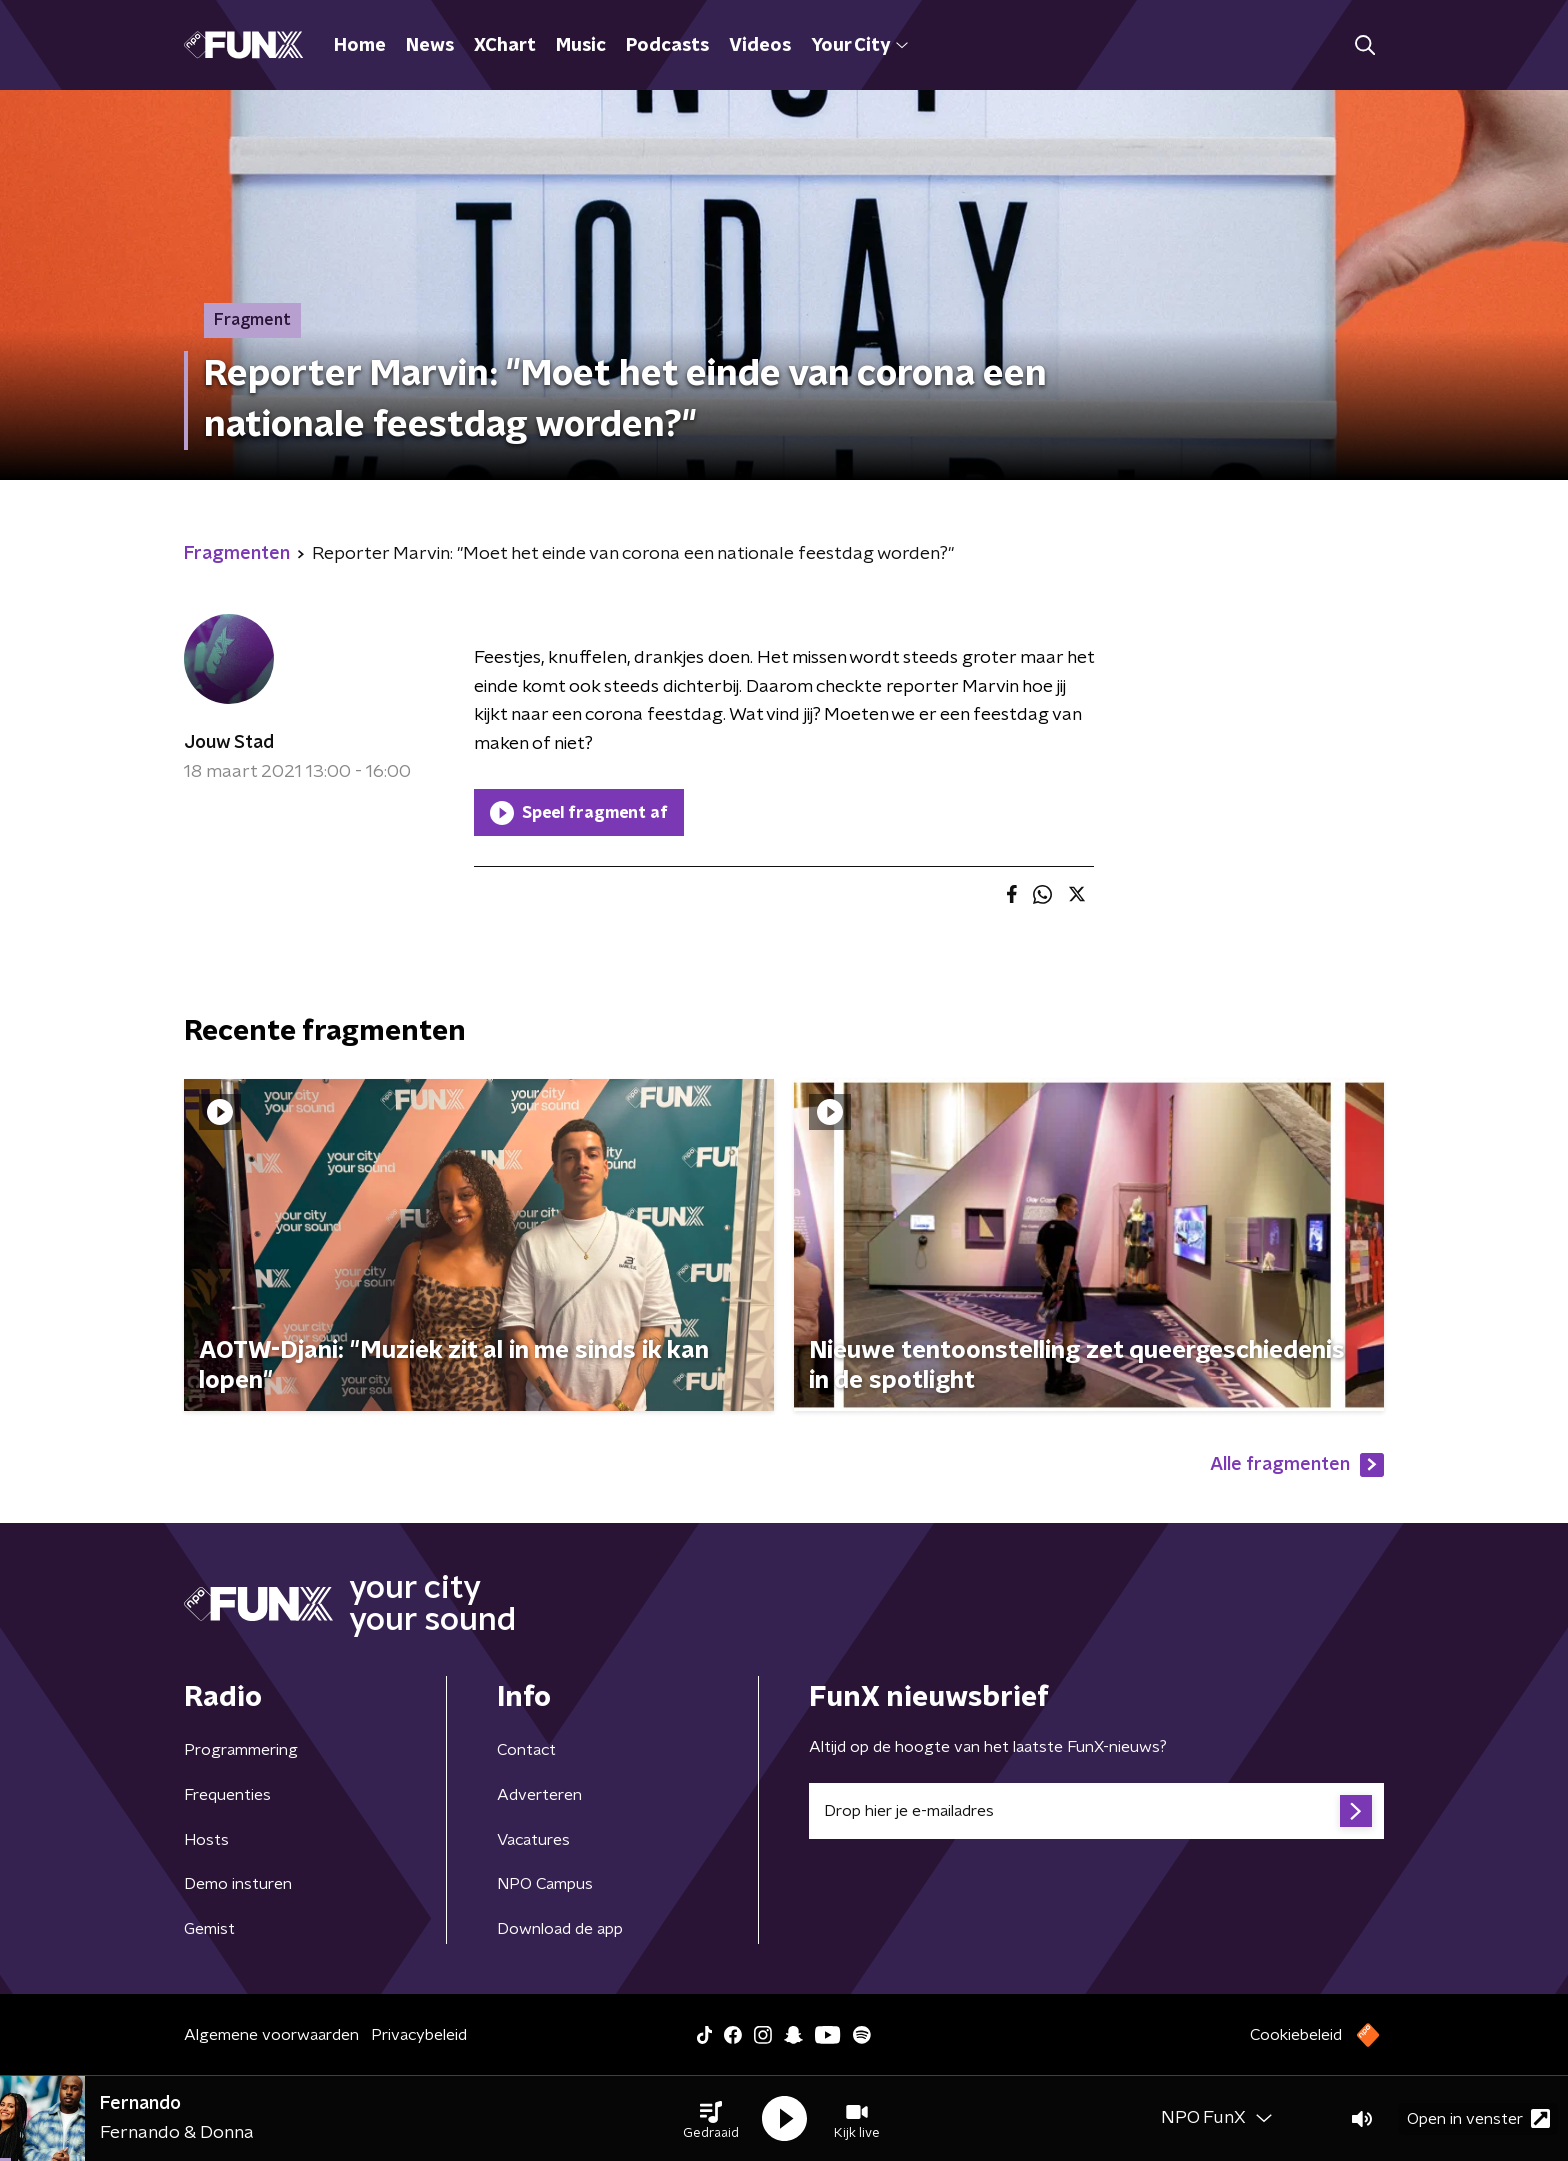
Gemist (209, 1929)
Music (581, 46)
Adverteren (539, 1795)
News (430, 46)
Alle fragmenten (1297, 1465)
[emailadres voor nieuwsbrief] (1096, 1811)
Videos (760, 46)
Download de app (560, 1929)
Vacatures (533, 1840)
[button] (711, 2119)
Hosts (206, 1840)
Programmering (241, 1750)
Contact (526, 1750)
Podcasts (667, 46)
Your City (859, 46)
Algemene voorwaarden (271, 2035)
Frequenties (227, 1795)
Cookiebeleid (1296, 2035)
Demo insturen (238, 1884)
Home (360, 46)
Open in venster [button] (1478, 2118)
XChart (505, 46)
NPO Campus (545, 1884)
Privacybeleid (419, 2035)
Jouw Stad (229, 743)
